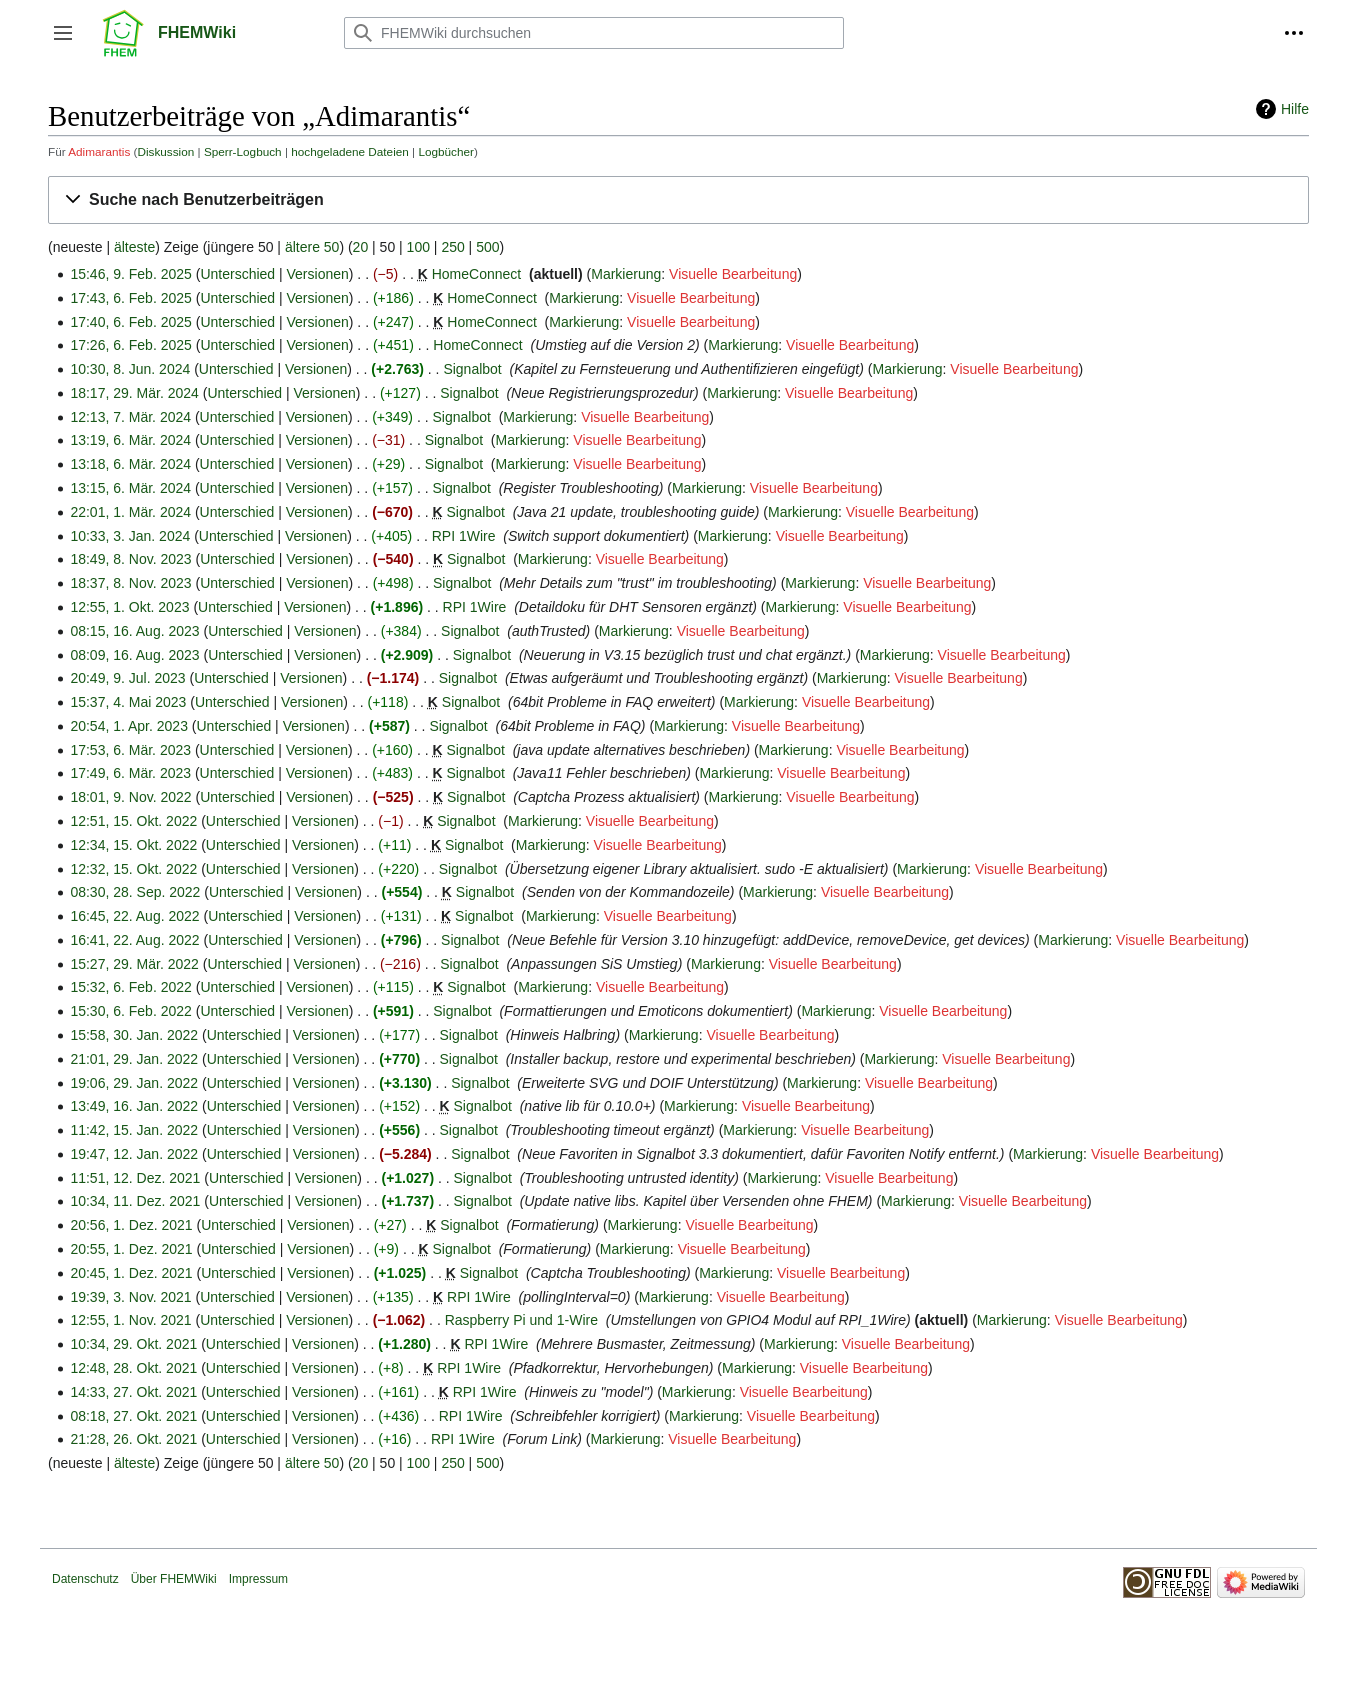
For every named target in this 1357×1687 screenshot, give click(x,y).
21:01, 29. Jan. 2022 (134, 1059)
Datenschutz (85, 1579)
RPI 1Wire (464, 536)
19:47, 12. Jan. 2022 (134, 1154)
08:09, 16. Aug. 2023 (134, 655)
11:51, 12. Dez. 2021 (135, 1178)
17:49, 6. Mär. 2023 (130, 773)
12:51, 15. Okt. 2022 (133, 821)
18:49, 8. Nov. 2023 (130, 559)
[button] (63, 33)
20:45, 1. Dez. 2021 (131, 1273)
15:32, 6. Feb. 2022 (130, 987)
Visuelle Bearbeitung (733, 274)
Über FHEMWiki (174, 1579)
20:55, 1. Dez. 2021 (131, 1249)
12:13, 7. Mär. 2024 (130, 417)
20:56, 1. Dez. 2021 (131, 1225)
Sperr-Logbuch (243, 151)
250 (452, 247)
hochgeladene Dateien (350, 151)
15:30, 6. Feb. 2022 (130, 1011)
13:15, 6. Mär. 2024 (130, 488)
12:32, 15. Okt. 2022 (133, 869)
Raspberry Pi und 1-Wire (521, 1320)
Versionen (318, 274)
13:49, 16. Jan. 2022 (134, 1106)
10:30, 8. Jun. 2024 (130, 369)
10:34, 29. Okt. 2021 (133, 1344)
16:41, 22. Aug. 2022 (134, 940)
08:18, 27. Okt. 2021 (133, 1416)
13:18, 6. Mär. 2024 (130, 464)
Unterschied (237, 274)
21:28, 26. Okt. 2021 (133, 1439)
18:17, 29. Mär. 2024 (134, 393)
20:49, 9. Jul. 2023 (127, 678)
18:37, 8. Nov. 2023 (130, 583)
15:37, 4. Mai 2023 (128, 702)
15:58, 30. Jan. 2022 (134, 1035)
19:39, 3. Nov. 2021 (130, 1297)
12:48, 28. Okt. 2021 (133, 1368)
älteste (134, 247)
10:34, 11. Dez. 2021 (135, 1201)
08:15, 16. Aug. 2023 (134, 631)
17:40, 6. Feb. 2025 (130, 322)
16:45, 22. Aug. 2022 (134, 916)
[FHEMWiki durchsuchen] (594, 33)
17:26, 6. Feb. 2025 (130, 345)
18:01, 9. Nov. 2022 (130, 797)
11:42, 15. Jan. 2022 (134, 1130)
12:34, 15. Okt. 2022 (133, 845)
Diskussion (165, 151)
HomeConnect (477, 274)
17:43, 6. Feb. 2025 (130, 298)
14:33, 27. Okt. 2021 (133, 1392)
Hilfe (1295, 109)
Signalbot (472, 369)
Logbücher (446, 151)
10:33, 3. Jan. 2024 (130, 536)
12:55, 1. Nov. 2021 (130, 1320)
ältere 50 (312, 247)
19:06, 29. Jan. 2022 (134, 1083)
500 (487, 247)
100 (418, 247)
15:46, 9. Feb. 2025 (130, 274)
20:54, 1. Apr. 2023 (129, 726)
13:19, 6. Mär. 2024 (130, 440)
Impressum (258, 1579)
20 (361, 247)
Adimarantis (99, 151)
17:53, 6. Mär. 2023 (130, 750)
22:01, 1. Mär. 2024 (130, 512)
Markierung (626, 274)
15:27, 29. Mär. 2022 (134, 964)
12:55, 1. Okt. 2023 (129, 607)
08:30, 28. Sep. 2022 (135, 892)
